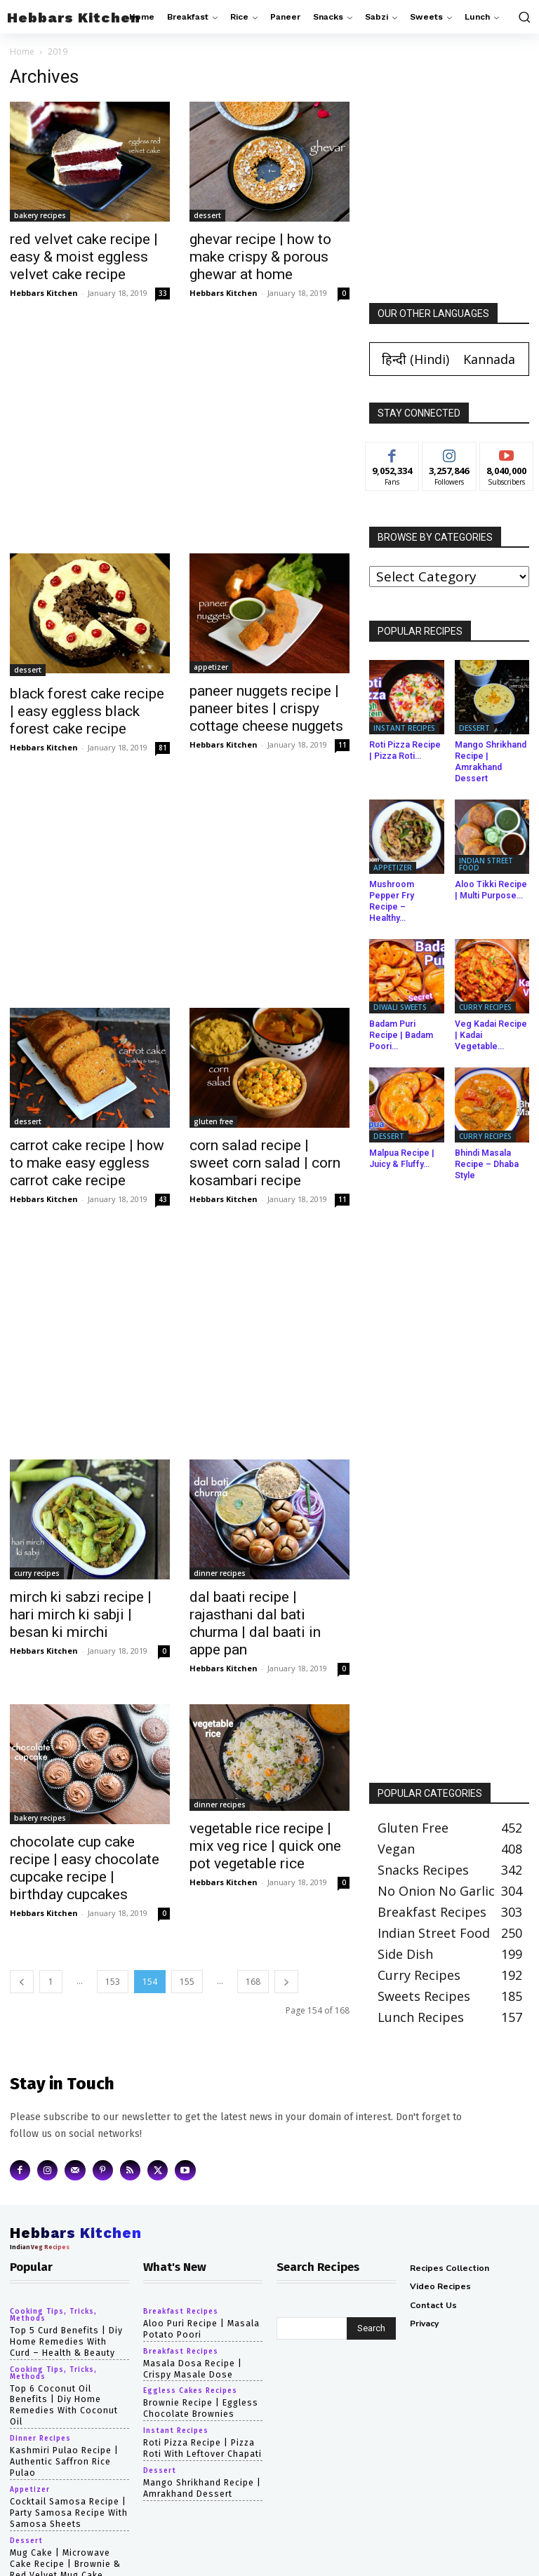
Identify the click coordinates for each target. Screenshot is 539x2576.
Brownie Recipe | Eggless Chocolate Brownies (199, 2381)
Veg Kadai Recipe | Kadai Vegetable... (491, 1016)
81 (163, 748)
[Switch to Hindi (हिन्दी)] (415, 359)
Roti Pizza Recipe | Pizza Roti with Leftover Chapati (201, 2420)
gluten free (213, 1121)
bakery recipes (40, 215)
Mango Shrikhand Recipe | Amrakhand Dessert (489, 761)
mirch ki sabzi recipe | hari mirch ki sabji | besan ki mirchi (81, 1614)
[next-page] (286, 1981)
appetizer (211, 667)
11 (342, 745)
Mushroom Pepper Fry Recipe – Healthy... (405, 894)
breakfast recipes (180, 2284)
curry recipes (37, 1573)
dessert (207, 215)
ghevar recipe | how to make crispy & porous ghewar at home (260, 257)
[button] (522, 17)
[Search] (371, 2302)
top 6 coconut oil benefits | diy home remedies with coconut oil (69, 2372)
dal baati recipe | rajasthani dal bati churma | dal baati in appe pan (255, 1623)
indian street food (486, 863)
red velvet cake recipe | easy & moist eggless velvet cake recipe (84, 257)
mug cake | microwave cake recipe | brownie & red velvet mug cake (65, 2523)
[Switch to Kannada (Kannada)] (489, 359)
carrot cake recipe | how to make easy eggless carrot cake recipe (87, 1163)
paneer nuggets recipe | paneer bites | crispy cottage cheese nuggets (266, 708)
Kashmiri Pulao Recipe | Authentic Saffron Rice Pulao (63, 2422)
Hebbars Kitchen (44, 293)
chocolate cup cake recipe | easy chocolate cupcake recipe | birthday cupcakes (84, 1868)
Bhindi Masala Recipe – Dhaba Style (485, 1139)
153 (112, 1982)
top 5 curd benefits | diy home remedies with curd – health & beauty (68, 2315)
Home (22, 52)
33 (163, 293)
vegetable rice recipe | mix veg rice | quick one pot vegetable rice (265, 1846)
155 (187, 1982)
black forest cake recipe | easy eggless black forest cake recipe (87, 711)
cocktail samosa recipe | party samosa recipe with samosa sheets (67, 2472)
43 (163, 1199)
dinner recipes (220, 1573)
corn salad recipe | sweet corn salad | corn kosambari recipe (264, 1163)
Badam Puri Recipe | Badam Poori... (406, 1016)
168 (253, 1982)
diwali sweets (400, 994)
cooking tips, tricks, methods (53, 2288)
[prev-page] (22, 1981)
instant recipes (404, 728)
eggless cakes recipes (190, 2363)
